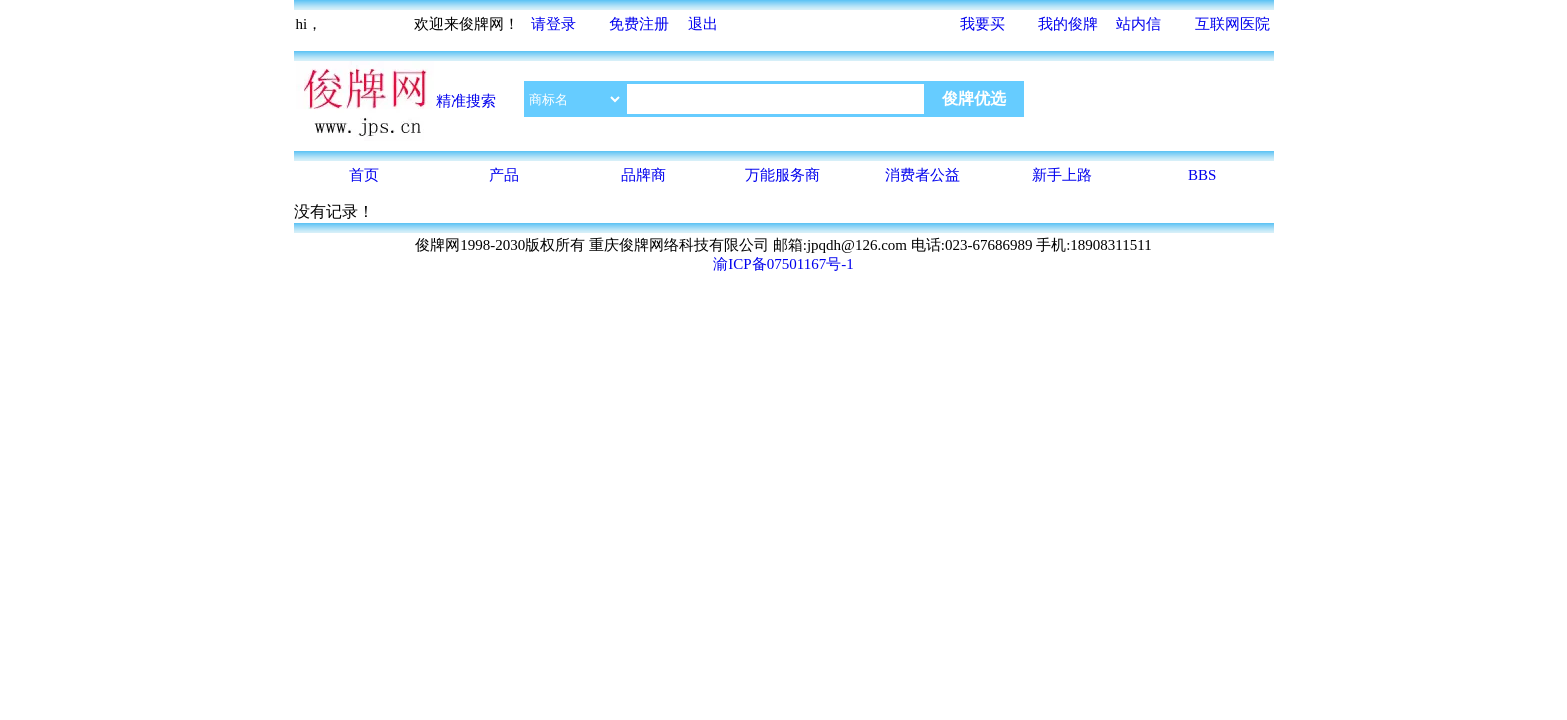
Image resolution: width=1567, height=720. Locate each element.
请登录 (553, 24)
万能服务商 (782, 175)
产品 (504, 175)
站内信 (1138, 24)
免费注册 (639, 24)
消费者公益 (922, 175)
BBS (1202, 175)
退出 (703, 24)
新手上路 (1062, 175)
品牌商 (643, 175)
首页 (364, 175)
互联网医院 (1232, 24)
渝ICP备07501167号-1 (783, 264)
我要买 (982, 24)
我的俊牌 (1068, 24)
